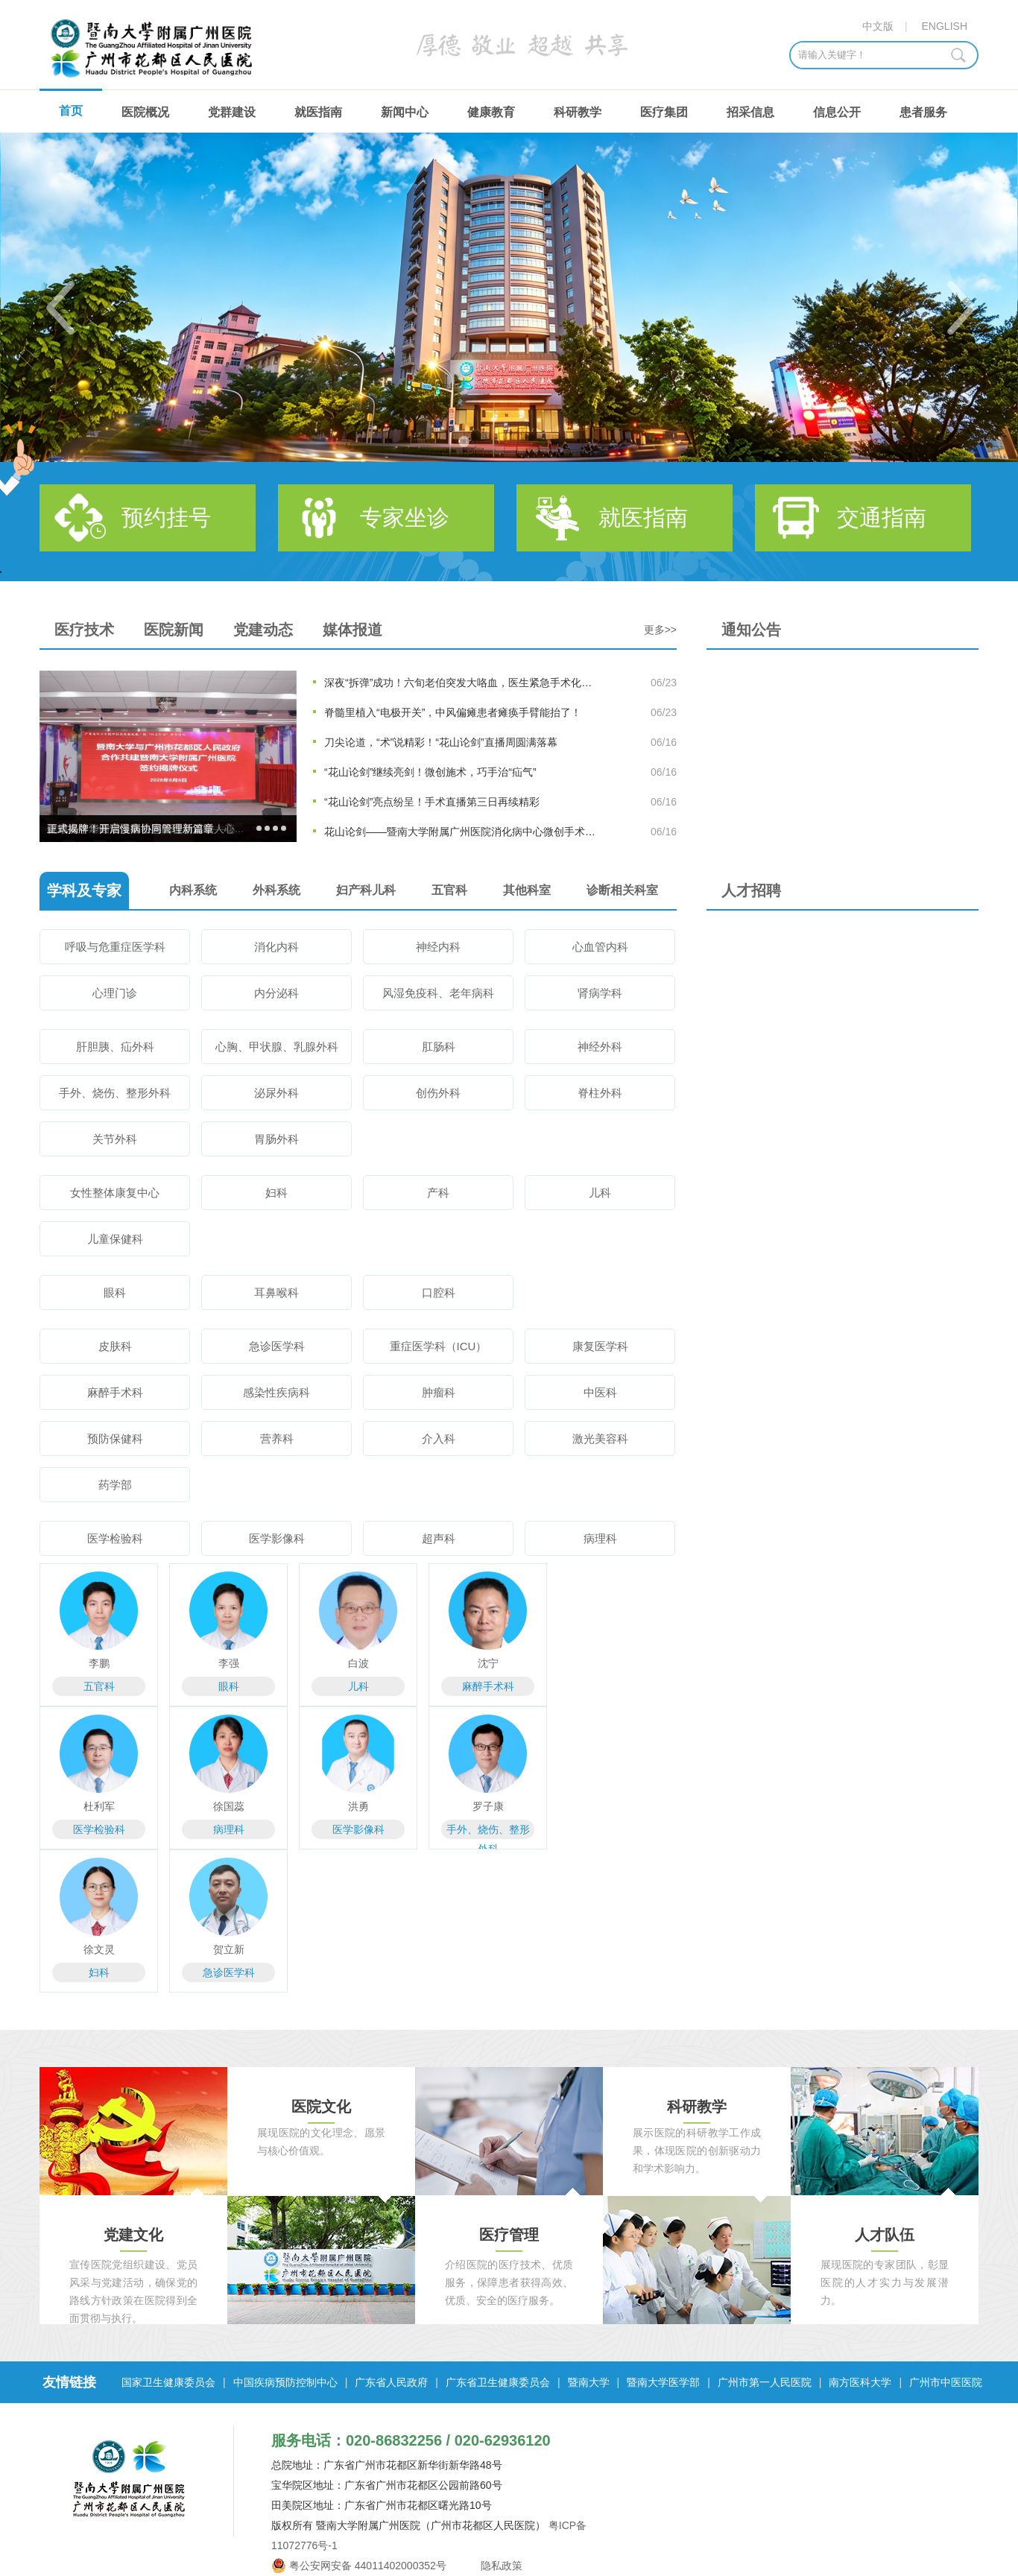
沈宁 (488, 1663)
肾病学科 (600, 993)
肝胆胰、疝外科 (115, 1046)
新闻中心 (405, 112)
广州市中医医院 (945, 2382)
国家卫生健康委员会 (168, 2382)
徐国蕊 (228, 1806)
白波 (358, 1663)
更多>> (660, 630)
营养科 (277, 1438)
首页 (71, 110)
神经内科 (438, 946)
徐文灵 (99, 1949)
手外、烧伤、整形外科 (115, 1092)
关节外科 (114, 1139)
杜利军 (99, 1806)
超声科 (438, 1538)
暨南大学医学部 (663, 2382)
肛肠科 (438, 1046)
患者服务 (923, 112)
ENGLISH (944, 26)
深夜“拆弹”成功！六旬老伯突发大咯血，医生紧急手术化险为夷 (461, 683)
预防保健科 (115, 1438)
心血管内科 (600, 946)
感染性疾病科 (276, 1392)
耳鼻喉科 (276, 1292)
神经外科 (600, 1046)
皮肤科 (115, 1346)
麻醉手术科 (115, 1392)
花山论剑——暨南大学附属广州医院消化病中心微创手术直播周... (461, 832)
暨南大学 (589, 2382)
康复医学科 (600, 1346)
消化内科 (276, 946)
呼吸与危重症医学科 (115, 946)
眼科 (115, 1292)
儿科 (600, 1192)
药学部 (115, 1484)
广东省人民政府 (391, 2382)
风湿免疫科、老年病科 (438, 993)
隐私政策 (500, 2566)
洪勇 (358, 1806)
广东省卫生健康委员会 (498, 2382)
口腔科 (438, 1292)
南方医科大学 (860, 2382)
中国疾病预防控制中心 (285, 2382)
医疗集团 (664, 112)
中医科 (600, 1392)
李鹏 (99, 1663)
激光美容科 (600, 1438)
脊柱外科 (600, 1092)
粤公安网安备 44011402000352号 (367, 2566)
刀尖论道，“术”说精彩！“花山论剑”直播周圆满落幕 (440, 742)
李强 (228, 1663)
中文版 (878, 26)
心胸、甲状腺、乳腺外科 (276, 1046)
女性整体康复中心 (114, 1192)
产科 (438, 1192)
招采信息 (750, 112)
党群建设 (232, 112)
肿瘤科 (438, 1392)
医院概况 (145, 112)
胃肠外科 (276, 1139)
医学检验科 (115, 1538)
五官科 (99, 1686)
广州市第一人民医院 (765, 2382)
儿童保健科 (115, 1238)
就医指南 (318, 112)
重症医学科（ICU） (438, 1346)
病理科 (600, 1538)
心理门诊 (114, 993)
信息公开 (837, 112)
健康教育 (491, 112)
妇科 (276, 1192)
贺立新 (228, 1949)
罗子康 (488, 1806)
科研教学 (577, 112)
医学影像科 (277, 1538)
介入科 (438, 1438)
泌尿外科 (276, 1092)
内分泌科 (276, 993)
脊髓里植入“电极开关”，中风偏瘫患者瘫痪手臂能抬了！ (452, 712)
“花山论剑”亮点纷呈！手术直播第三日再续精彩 (432, 802)
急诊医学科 (277, 1346)
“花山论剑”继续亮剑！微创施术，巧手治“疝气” (430, 772)
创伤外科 (438, 1092)
